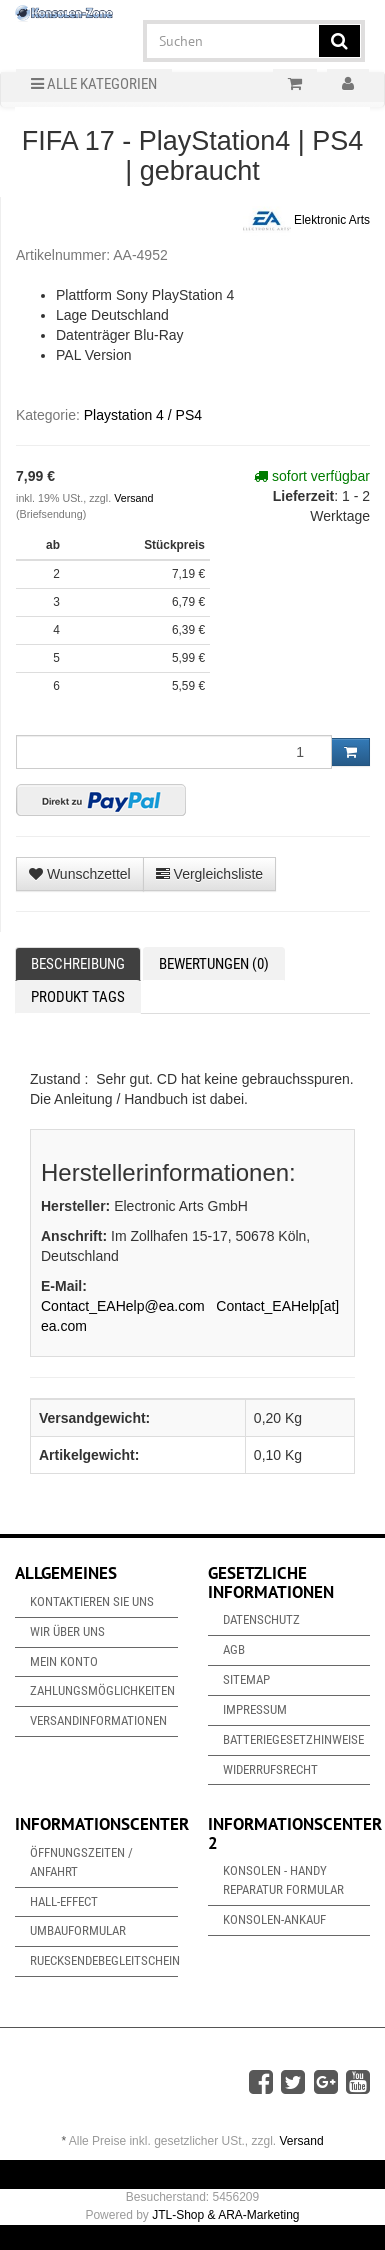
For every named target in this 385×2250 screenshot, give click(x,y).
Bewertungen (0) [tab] (214, 964)
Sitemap (246, 1679)
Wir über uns (67, 1631)
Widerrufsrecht (270, 1769)
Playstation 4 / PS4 (143, 415)
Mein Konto (64, 1661)
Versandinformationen (98, 1720)
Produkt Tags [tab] (78, 997)
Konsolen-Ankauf (274, 1919)
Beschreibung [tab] (78, 964)
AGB (234, 1649)
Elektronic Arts (306, 221)
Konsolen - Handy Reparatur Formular (283, 1880)
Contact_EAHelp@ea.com (123, 1306)
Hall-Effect (64, 1901)
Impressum (255, 1709)
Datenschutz (261, 1619)
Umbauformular (78, 1930)
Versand (133, 498)
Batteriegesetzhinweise (293, 1739)
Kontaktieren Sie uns (92, 1601)
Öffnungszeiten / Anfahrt (81, 1862)
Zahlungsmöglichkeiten (102, 1690)
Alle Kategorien (94, 84)
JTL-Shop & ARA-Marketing (225, 2215)
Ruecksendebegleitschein (104, 1960)
